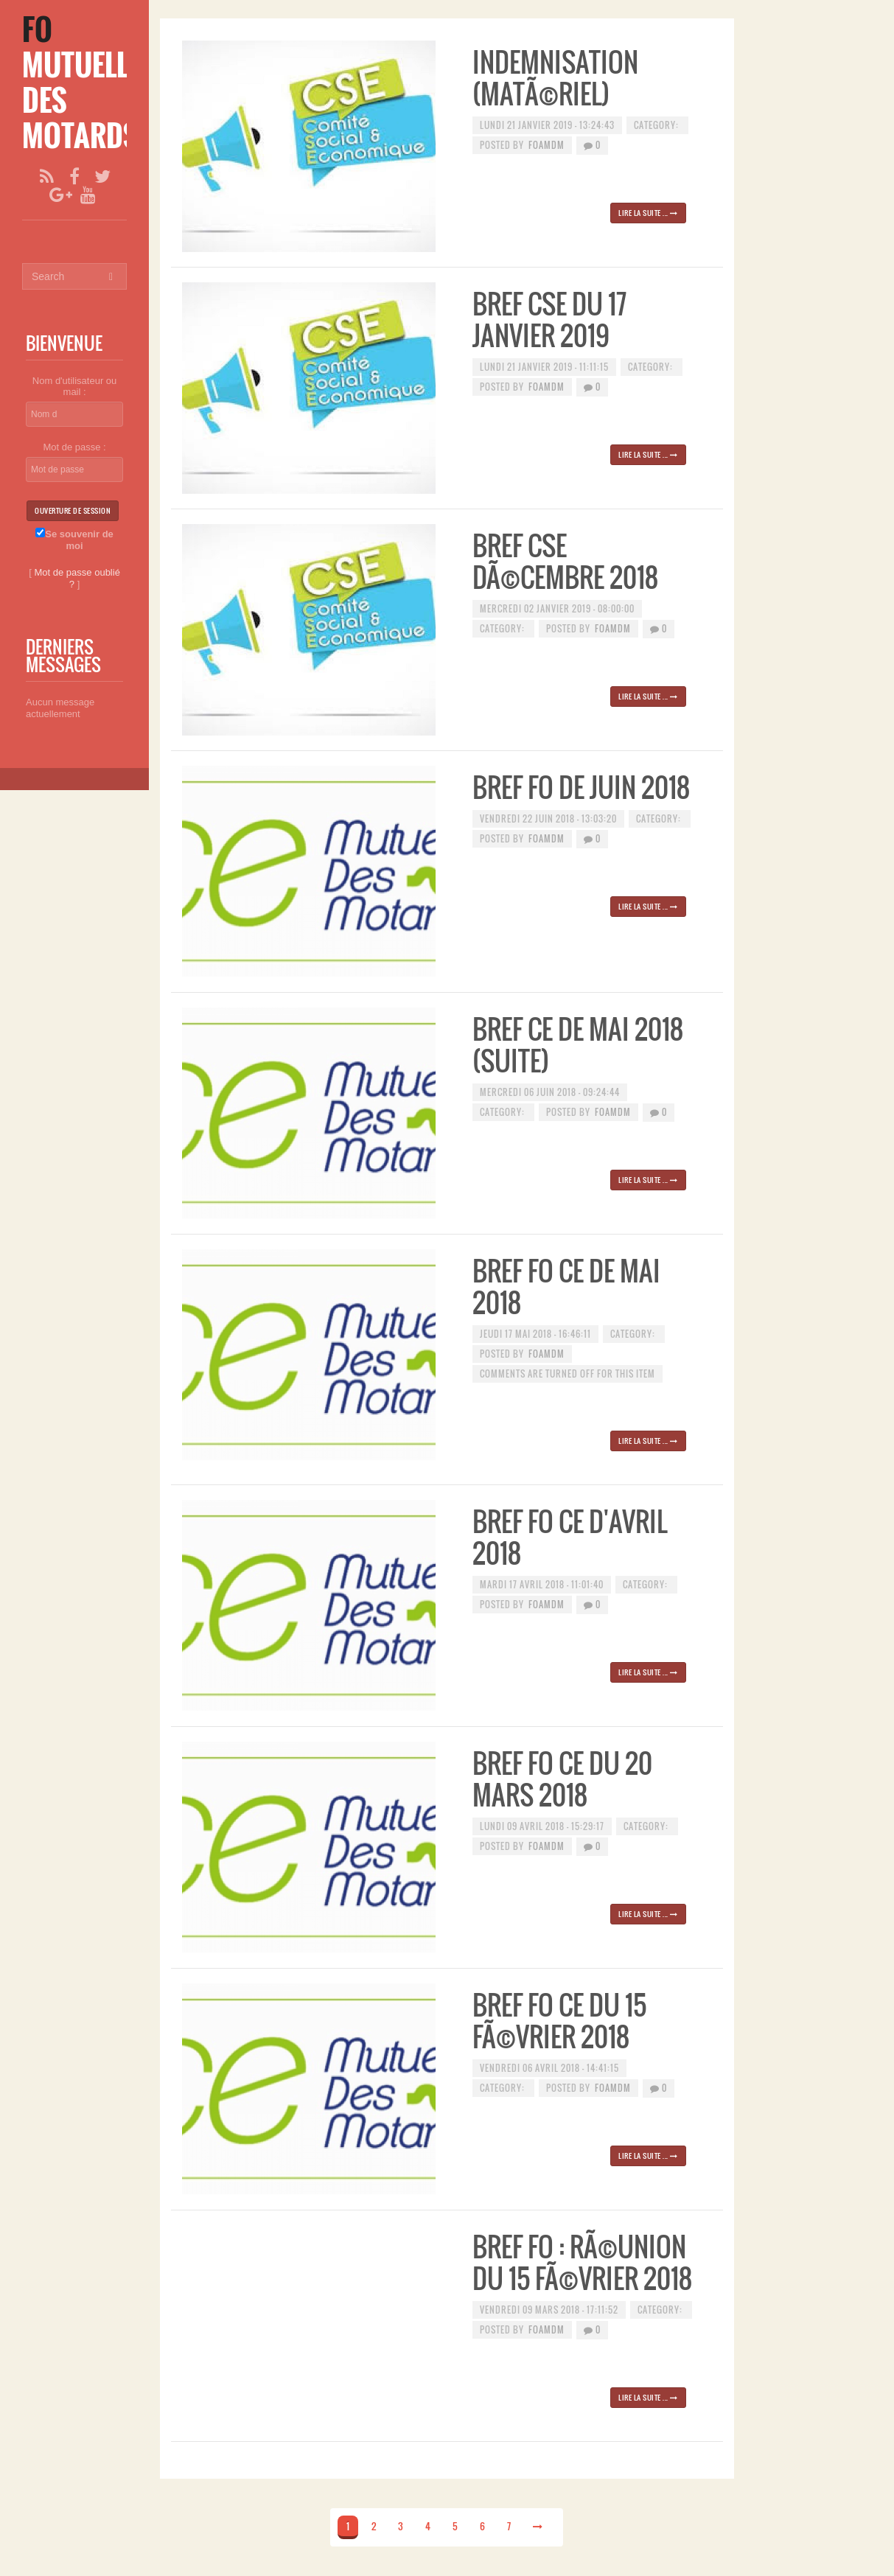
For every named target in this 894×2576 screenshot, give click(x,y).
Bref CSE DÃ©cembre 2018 (565, 561)
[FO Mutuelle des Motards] (81, 82)
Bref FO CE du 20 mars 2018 (562, 1778)
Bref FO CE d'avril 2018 (569, 1536)
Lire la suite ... (648, 212)
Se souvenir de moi (74, 539)
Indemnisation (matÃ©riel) (555, 77)
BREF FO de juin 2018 (581, 786)
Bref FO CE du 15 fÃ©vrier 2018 (559, 2020)
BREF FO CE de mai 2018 (566, 1286)
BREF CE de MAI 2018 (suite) (577, 1044)
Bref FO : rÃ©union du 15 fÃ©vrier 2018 (582, 2262)
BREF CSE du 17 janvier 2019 (549, 319)
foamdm (546, 145)
